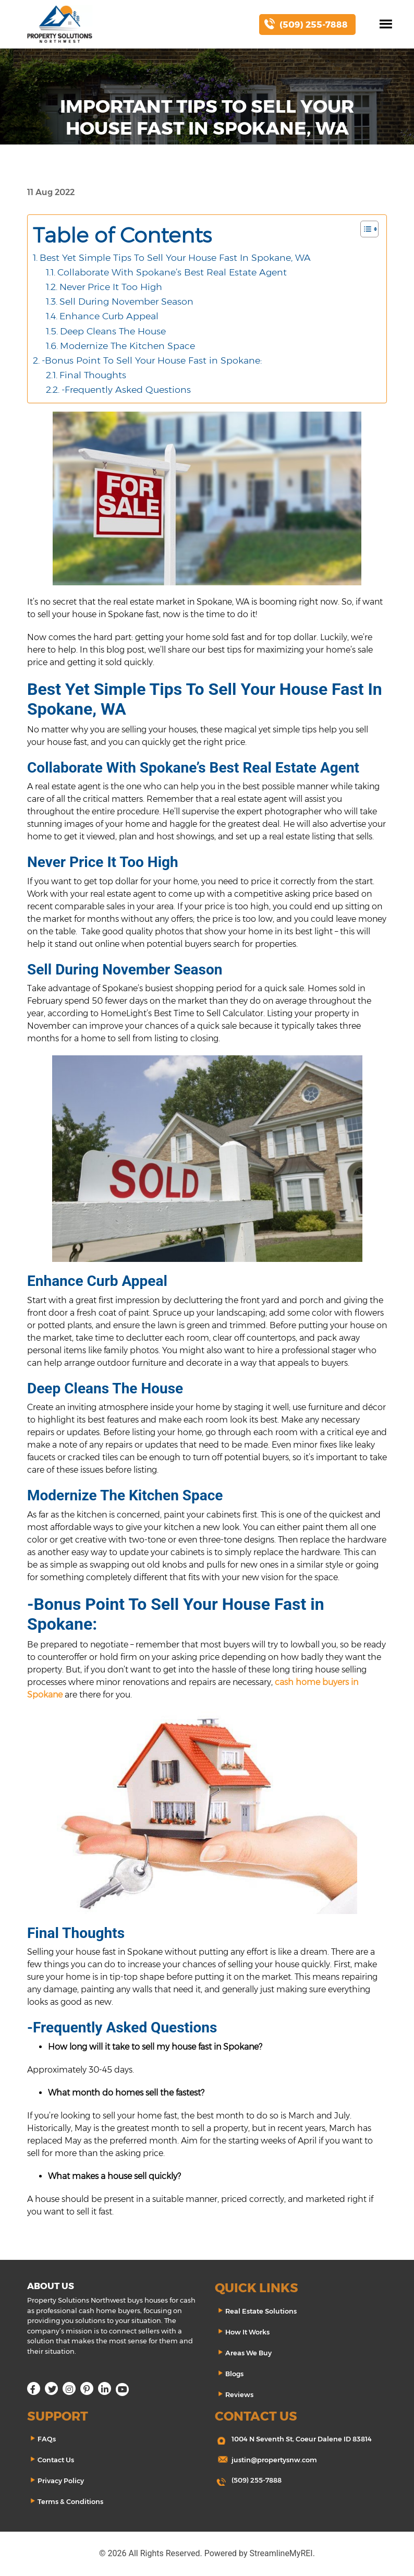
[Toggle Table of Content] (364, 229)
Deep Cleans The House (113, 331)
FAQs (47, 2439)
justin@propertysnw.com (274, 2459)
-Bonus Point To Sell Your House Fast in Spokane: (152, 360)
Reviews (239, 2394)
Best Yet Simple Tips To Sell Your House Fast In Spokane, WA (175, 257)
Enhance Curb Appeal (109, 315)
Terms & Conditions (70, 2501)
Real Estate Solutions (261, 2311)
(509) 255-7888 (257, 2480)
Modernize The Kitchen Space (127, 345)
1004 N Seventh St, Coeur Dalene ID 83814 (302, 2439)
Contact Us (56, 2459)
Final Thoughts (92, 374)
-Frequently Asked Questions (126, 389)
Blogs (234, 2373)
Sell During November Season (126, 301)
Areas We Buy (248, 2353)
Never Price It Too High (110, 286)
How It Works (247, 2332)
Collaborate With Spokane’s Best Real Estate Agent (172, 272)
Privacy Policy (61, 2480)
